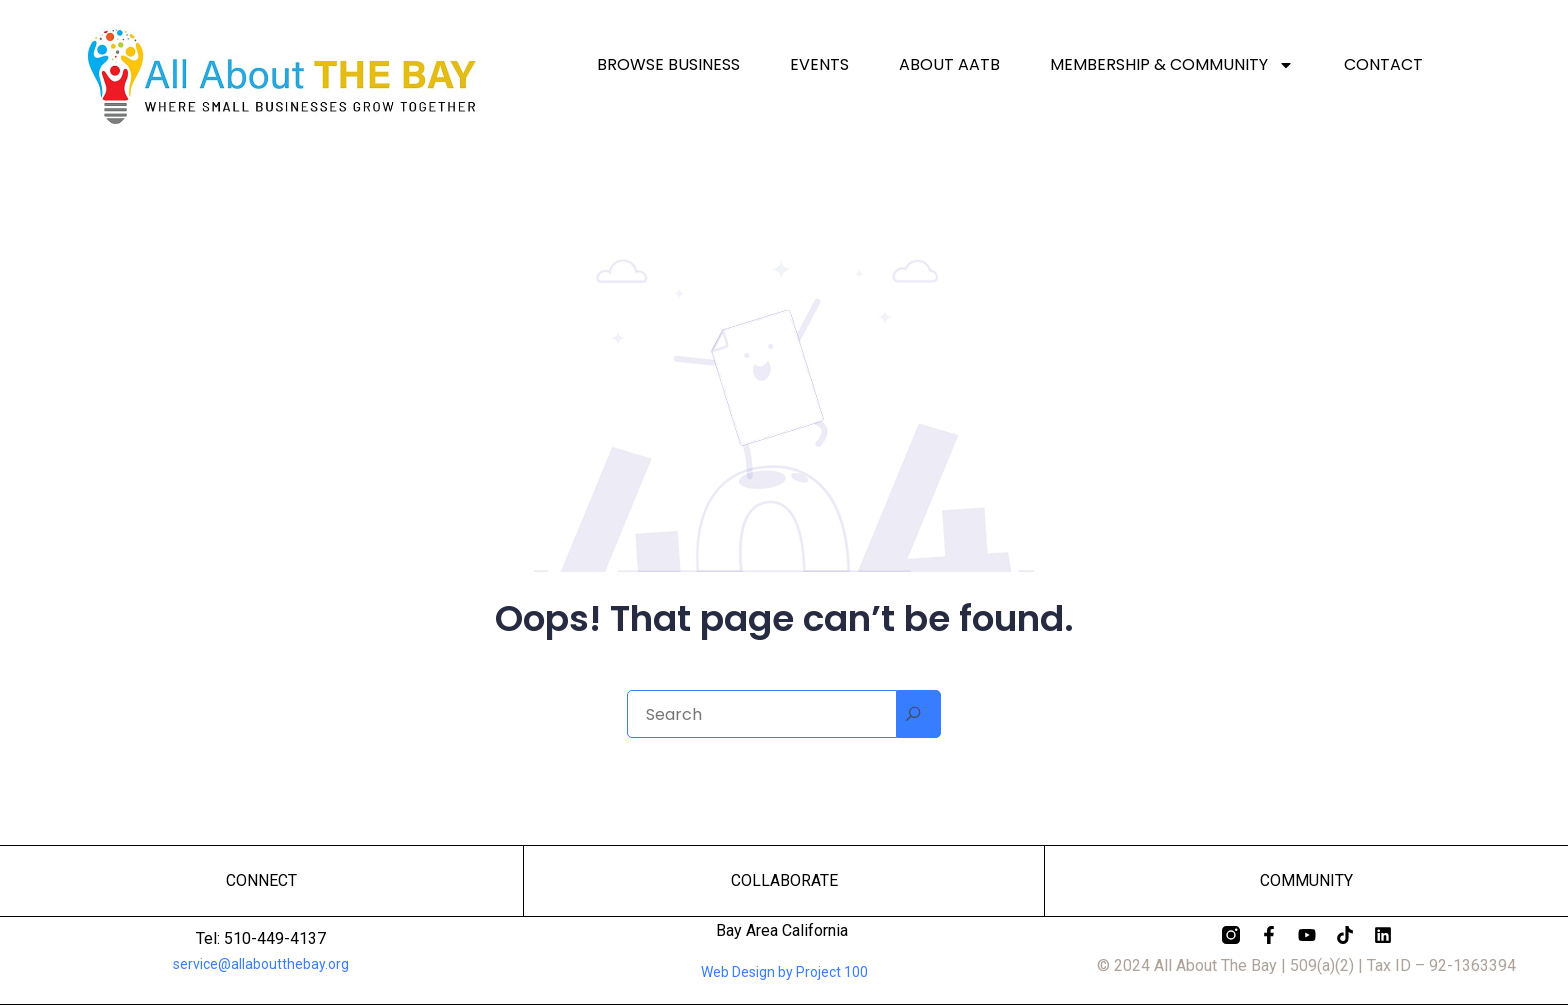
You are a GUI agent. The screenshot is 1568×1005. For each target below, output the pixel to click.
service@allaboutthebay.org (261, 964)
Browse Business (668, 65)
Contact (1383, 65)
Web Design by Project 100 (784, 972)
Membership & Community (1172, 65)
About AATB (949, 65)
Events (819, 65)
